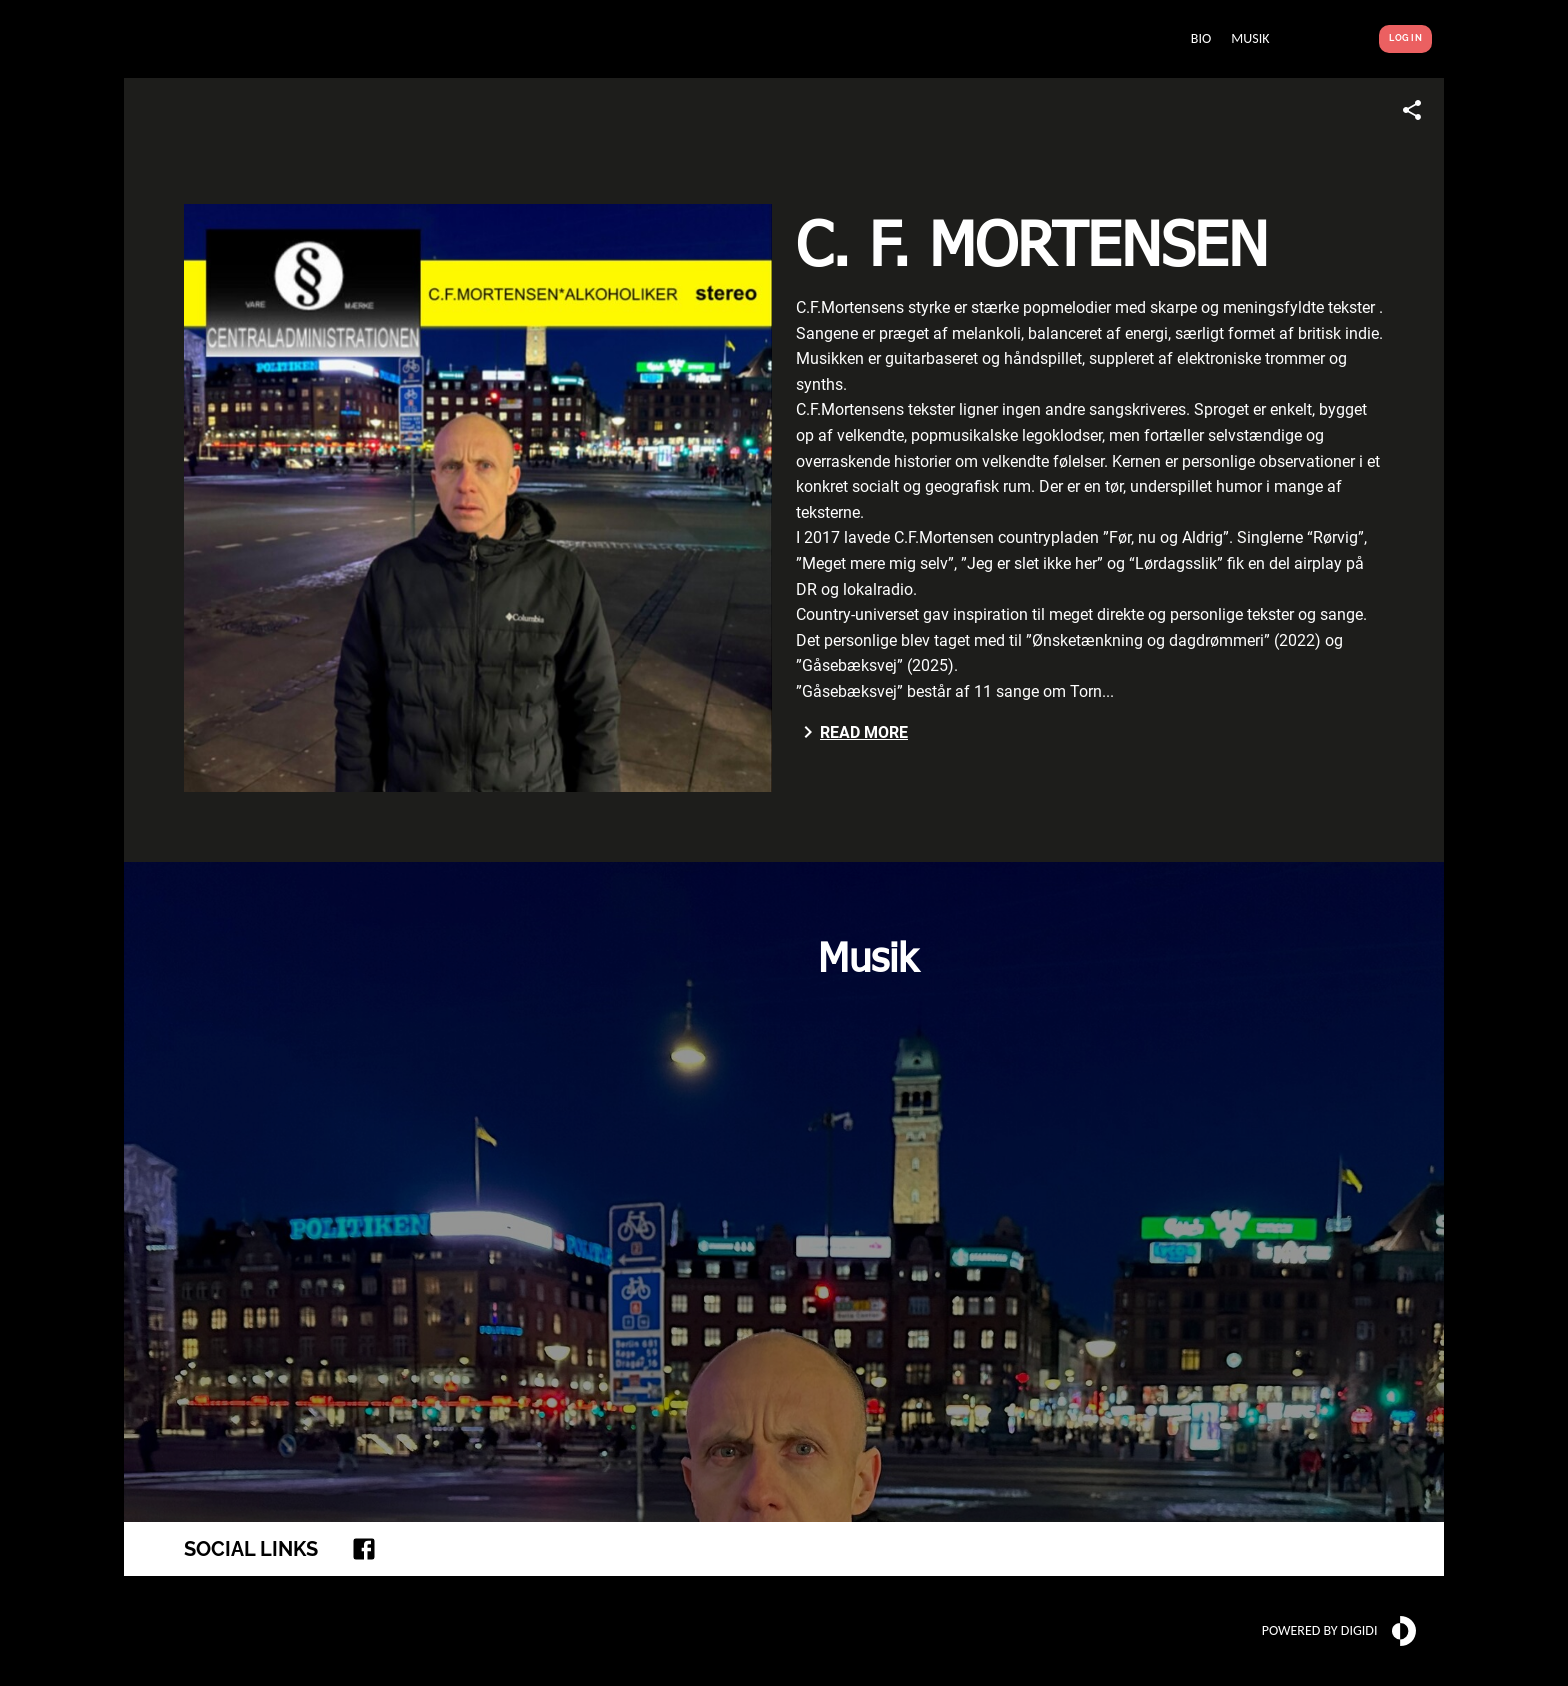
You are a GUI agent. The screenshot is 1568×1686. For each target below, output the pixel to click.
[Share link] (1412, 110)
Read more (852, 732)
